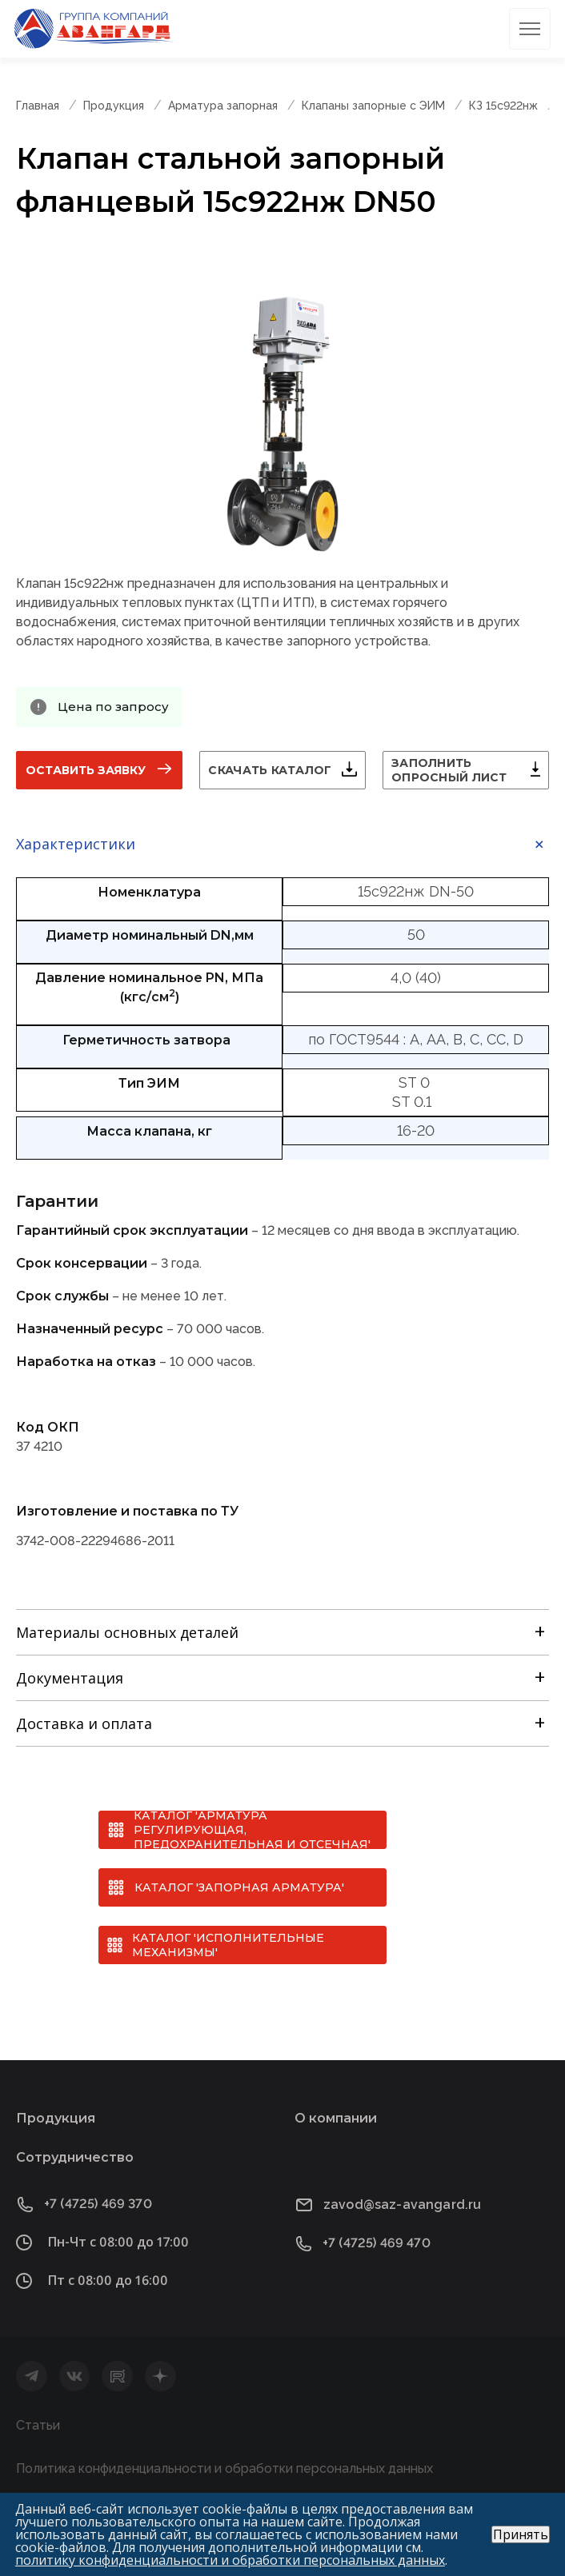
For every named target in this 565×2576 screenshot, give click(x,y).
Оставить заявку (86, 770)
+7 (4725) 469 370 (98, 2203)
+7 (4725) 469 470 (377, 2243)
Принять (520, 2534)
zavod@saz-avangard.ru (402, 2204)
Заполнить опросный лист (449, 770)
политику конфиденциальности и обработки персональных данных (230, 2560)
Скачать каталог (269, 770)
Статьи (38, 2425)
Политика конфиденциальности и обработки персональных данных (224, 2468)
